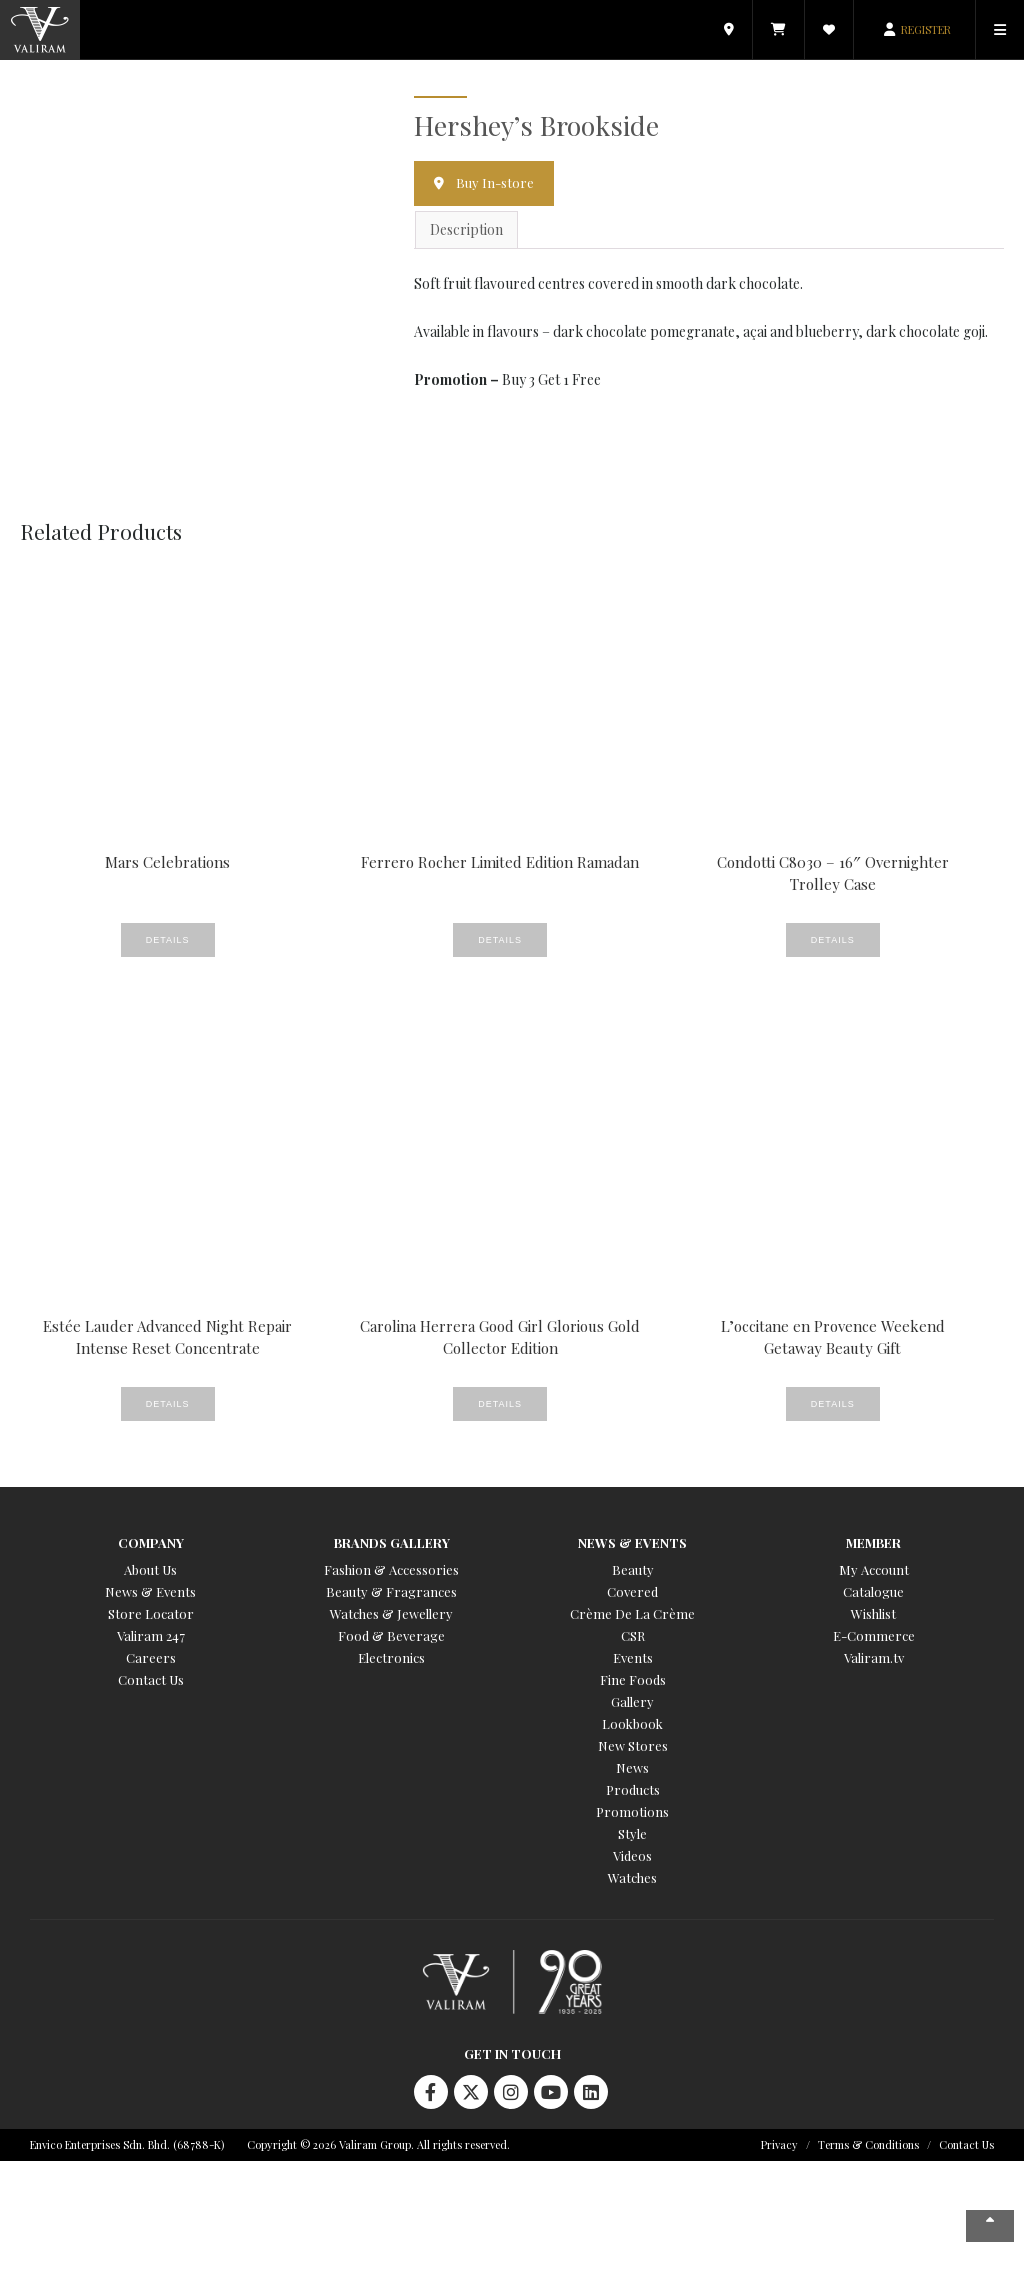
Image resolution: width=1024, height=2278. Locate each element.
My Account (874, 1569)
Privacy (779, 2144)
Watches (632, 1877)
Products (633, 1789)
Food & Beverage (391, 1635)
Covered (632, 1591)
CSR (633, 1635)
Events (633, 1657)
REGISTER (926, 29)
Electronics (391, 1657)
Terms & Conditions (868, 2144)
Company (151, 1542)
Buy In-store (495, 182)
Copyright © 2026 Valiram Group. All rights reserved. (378, 2144)
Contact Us (151, 1679)
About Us (150, 1569)
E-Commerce (874, 1635)
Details (168, 940)
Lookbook (632, 1723)
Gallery (632, 1701)
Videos (632, 1855)
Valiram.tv (874, 1657)
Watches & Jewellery (391, 1613)
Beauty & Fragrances (391, 1591)
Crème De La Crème (632, 1613)
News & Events (150, 1591)
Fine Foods (633, 1679)
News (632, 1767)
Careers (151, 1657)
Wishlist (873, 1613)
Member (873, 1542)
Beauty (633, 1569)
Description (466, 229)
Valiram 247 (151, 1635)
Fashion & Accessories (391, 1569)
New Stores (633, 1745)
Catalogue (873, 1591)
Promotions (632, 1811)
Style (632, 1833)
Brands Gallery (392, 1542)
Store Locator (151, 1613)
